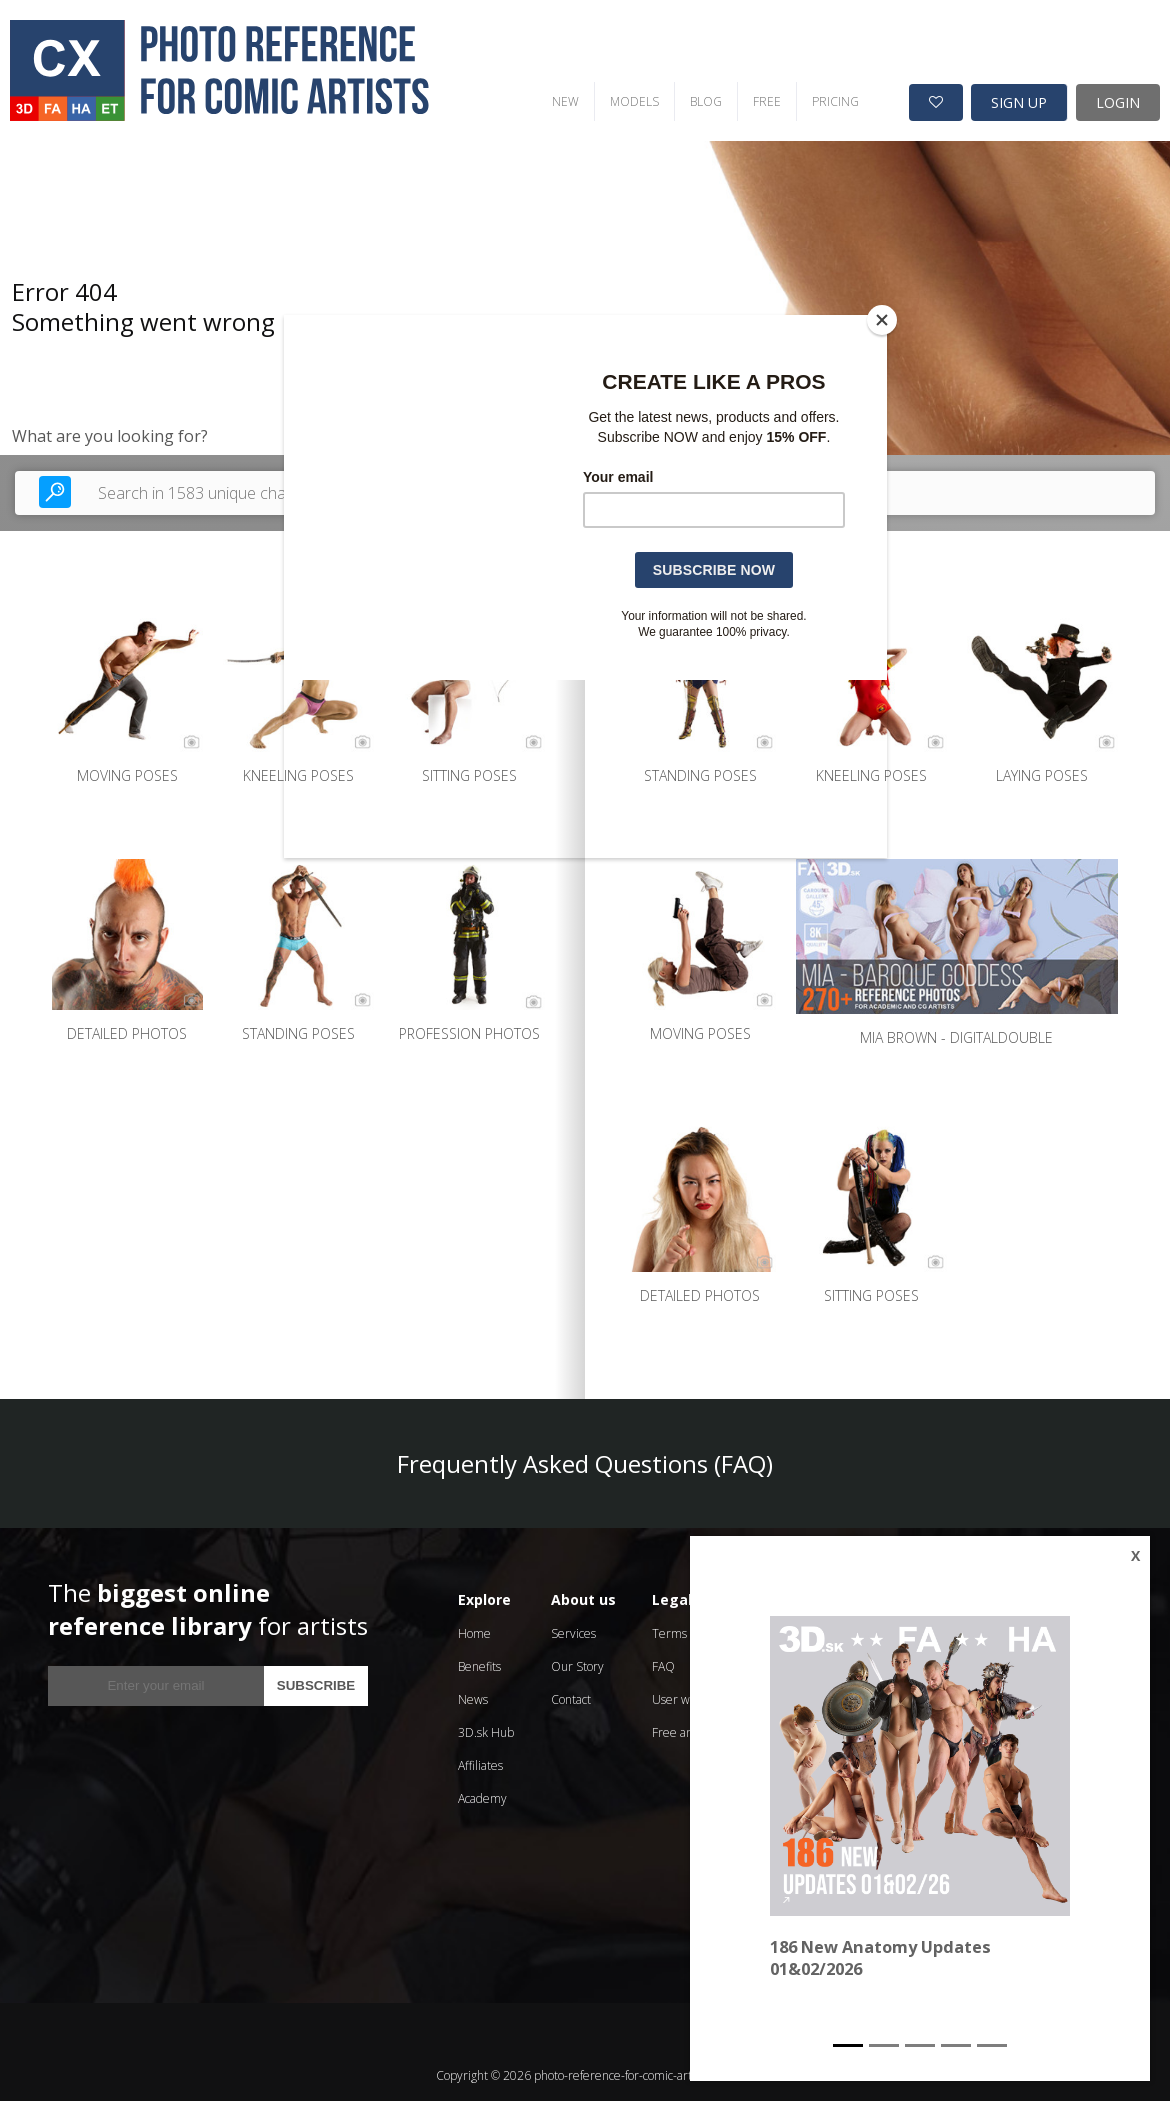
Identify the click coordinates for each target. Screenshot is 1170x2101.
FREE (652, 54)
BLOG (591, 54)
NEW (450, 54)
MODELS (519, 54)
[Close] (882, 320)
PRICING (720, 54)
